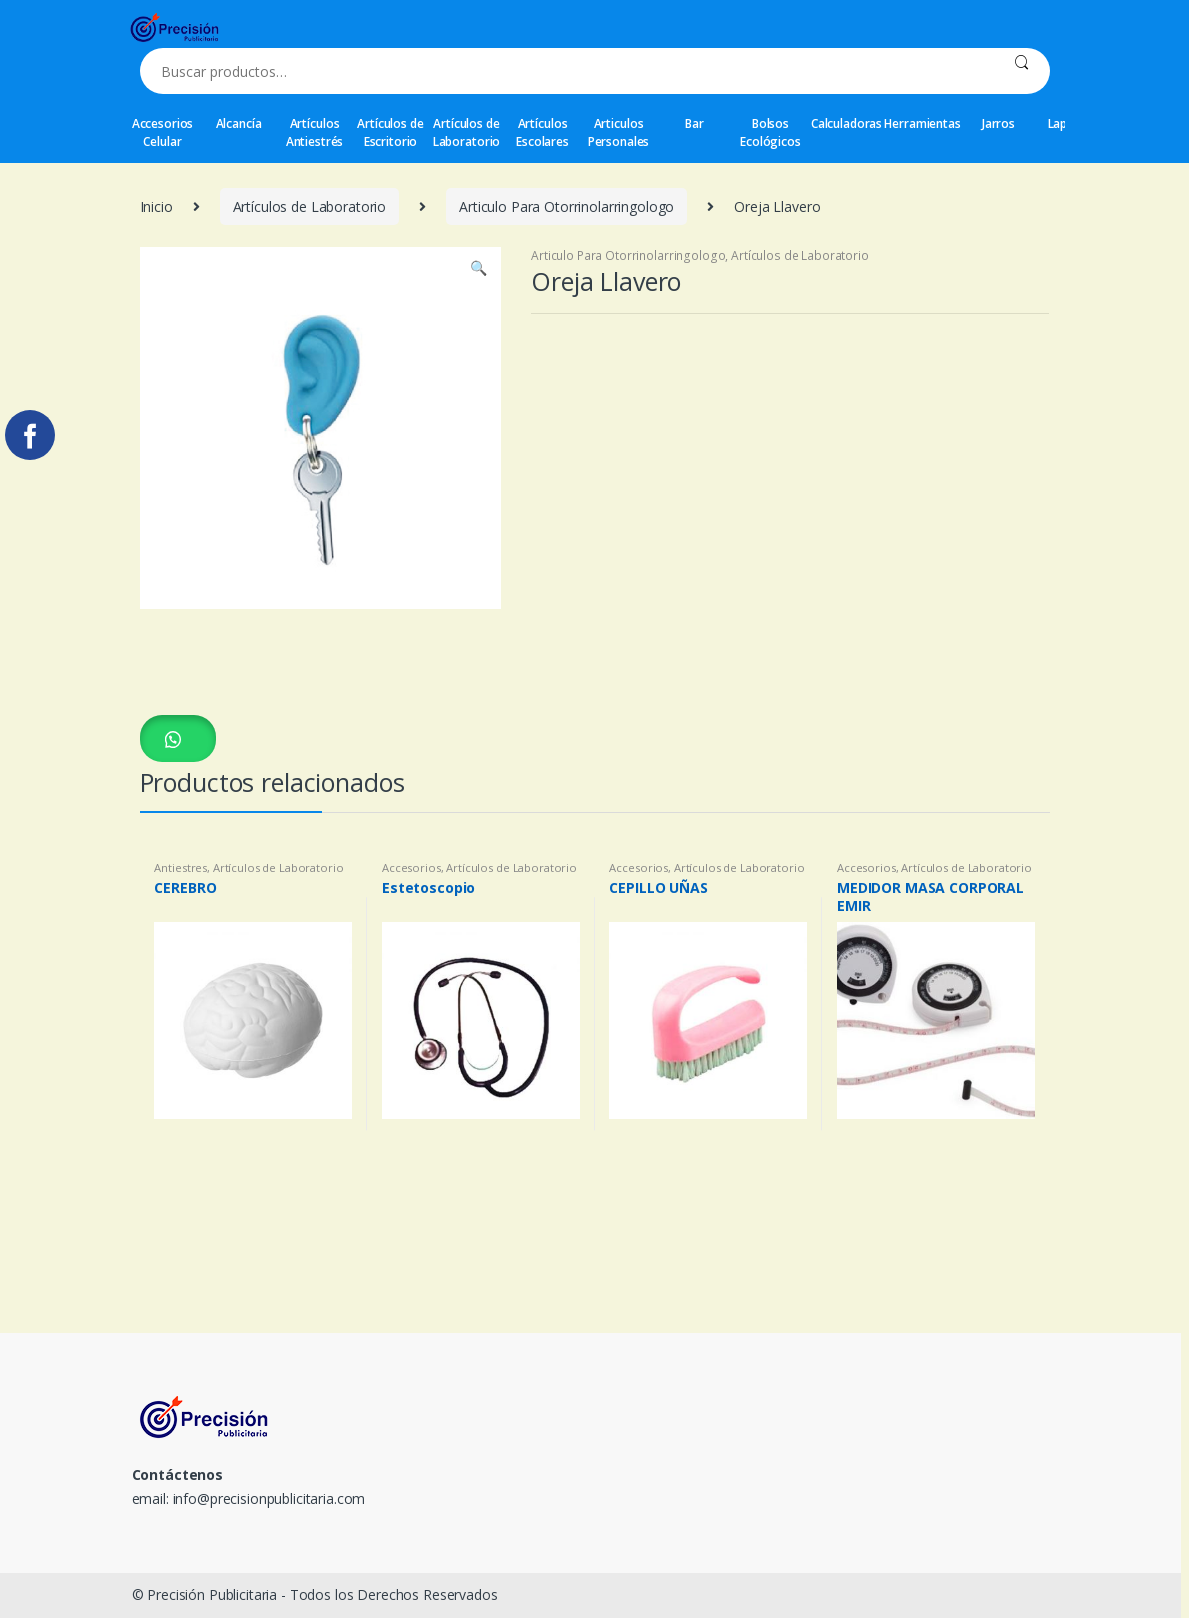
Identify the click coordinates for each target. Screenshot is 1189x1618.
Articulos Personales (619, 132)
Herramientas (923, 123)
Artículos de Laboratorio (466, 132)
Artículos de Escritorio (390, 132)
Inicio (156, 206)
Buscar (1021, 71)
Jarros (998, 123)
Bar (694, 123)
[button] (178, 738)
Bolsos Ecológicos (770, 132)
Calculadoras (846, 123)
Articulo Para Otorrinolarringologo (566, 206)
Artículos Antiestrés (315, 132)
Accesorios (411, 867)
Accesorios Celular (163, 132)
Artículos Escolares (542, 132)
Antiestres (180, 867)
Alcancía (239, 123)
